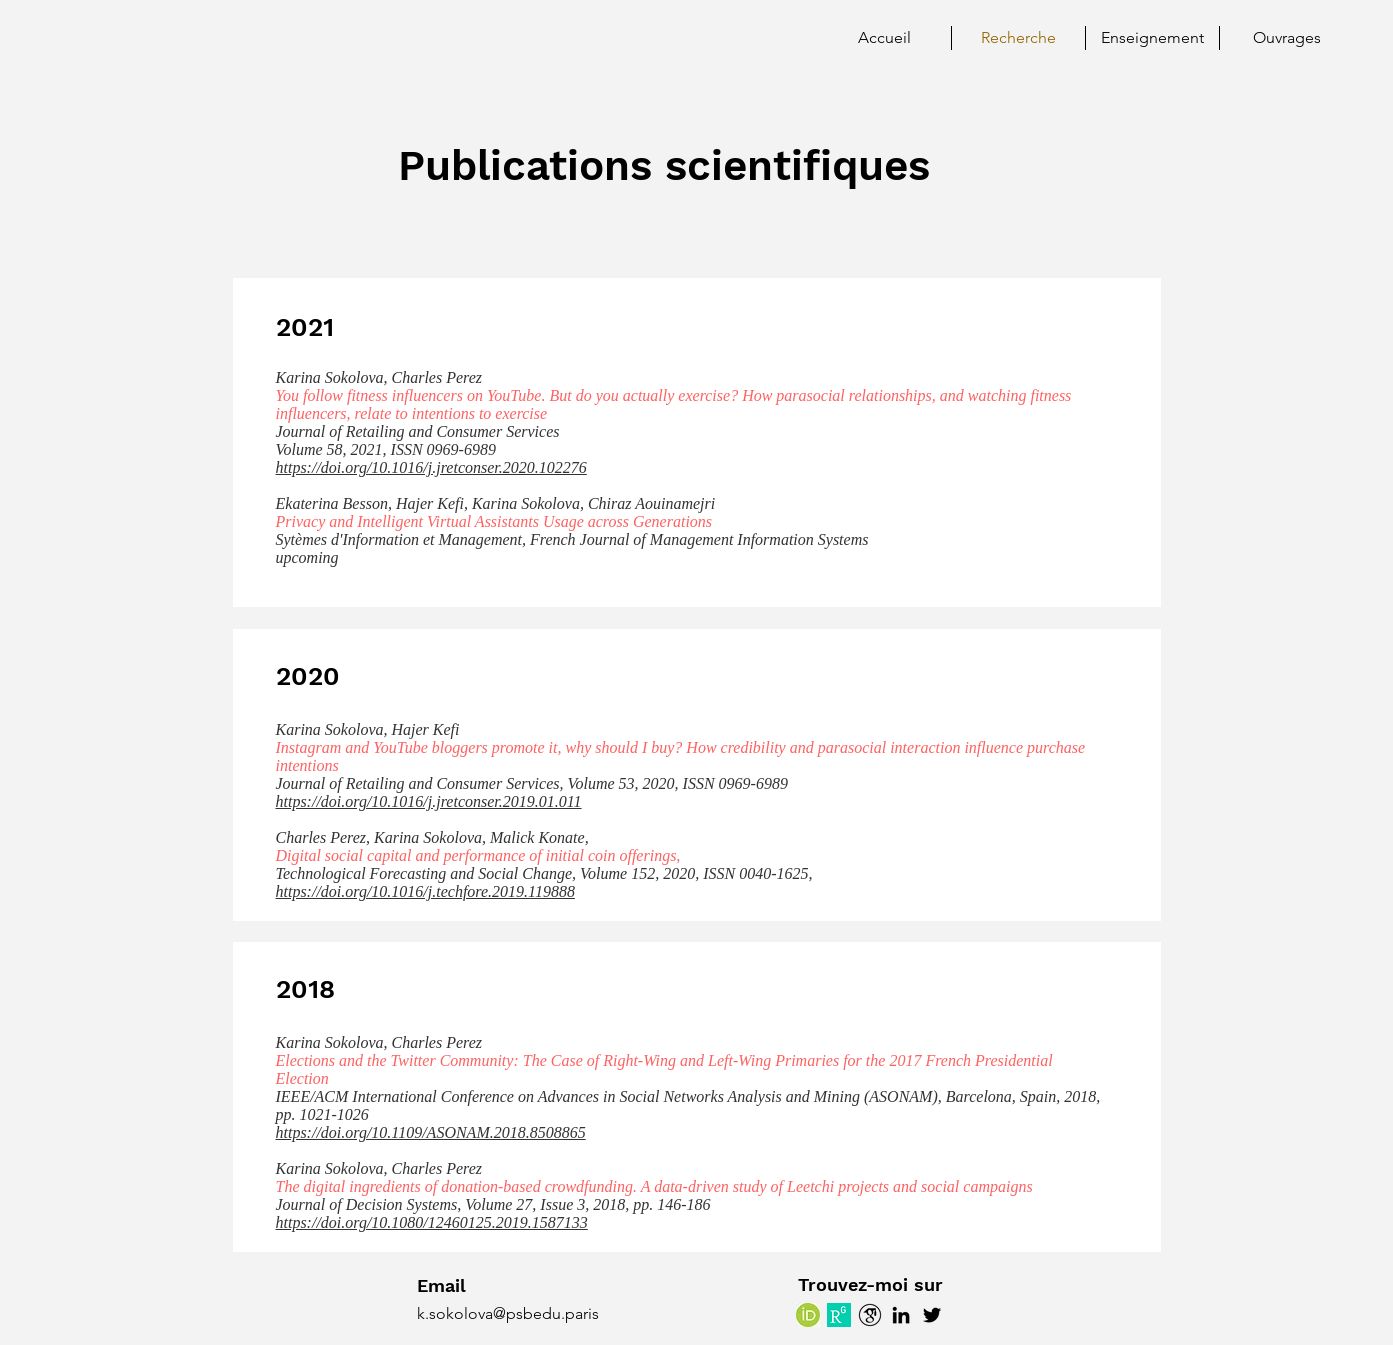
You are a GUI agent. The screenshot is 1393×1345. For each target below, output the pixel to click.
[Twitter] (932, 1315)
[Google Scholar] (870, 1315)
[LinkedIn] (901, 1315)
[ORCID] (808, 1315)
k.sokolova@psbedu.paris (508, 1313)
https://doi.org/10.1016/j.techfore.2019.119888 (425, 891)
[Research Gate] (839, 1315)
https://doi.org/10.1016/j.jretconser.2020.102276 (431, 467)
